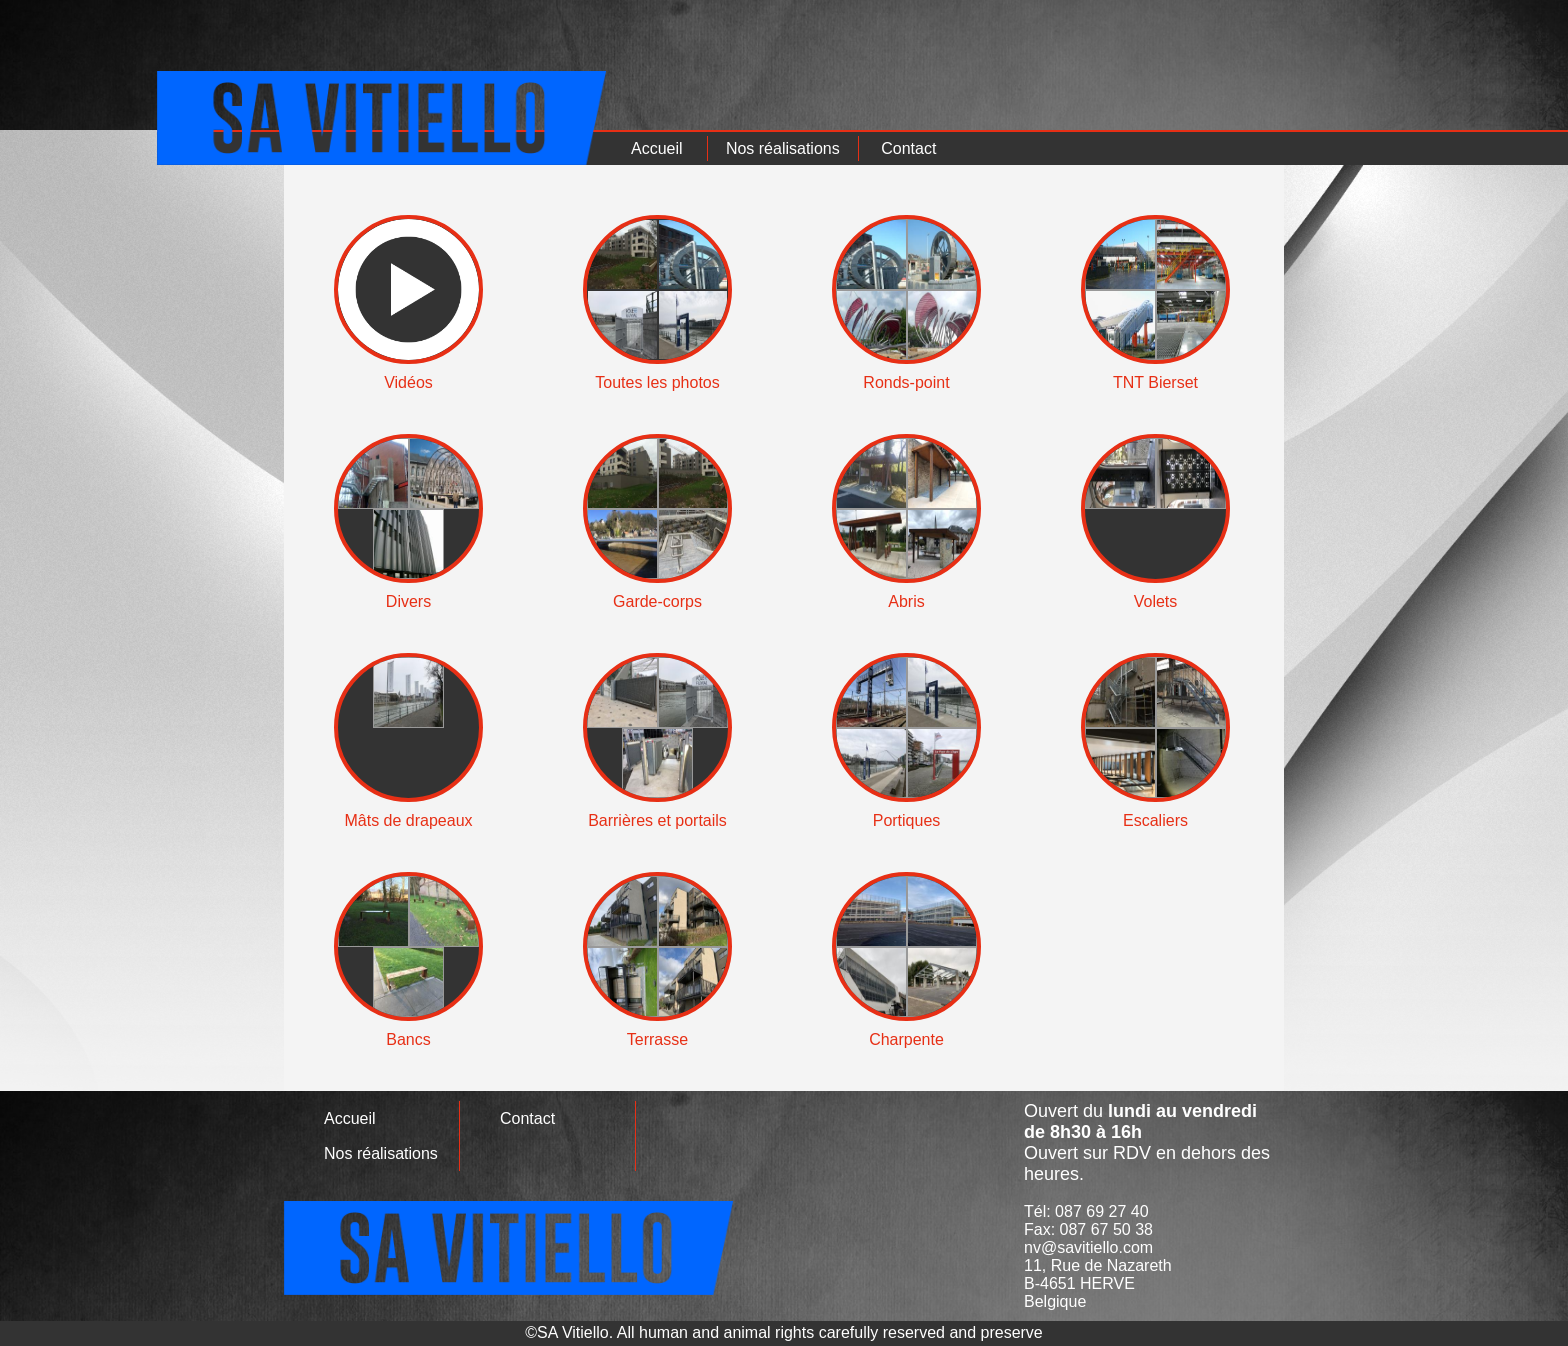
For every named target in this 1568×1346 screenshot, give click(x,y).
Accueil (657, 148)
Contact (908, 148)
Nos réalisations (783, 148)
